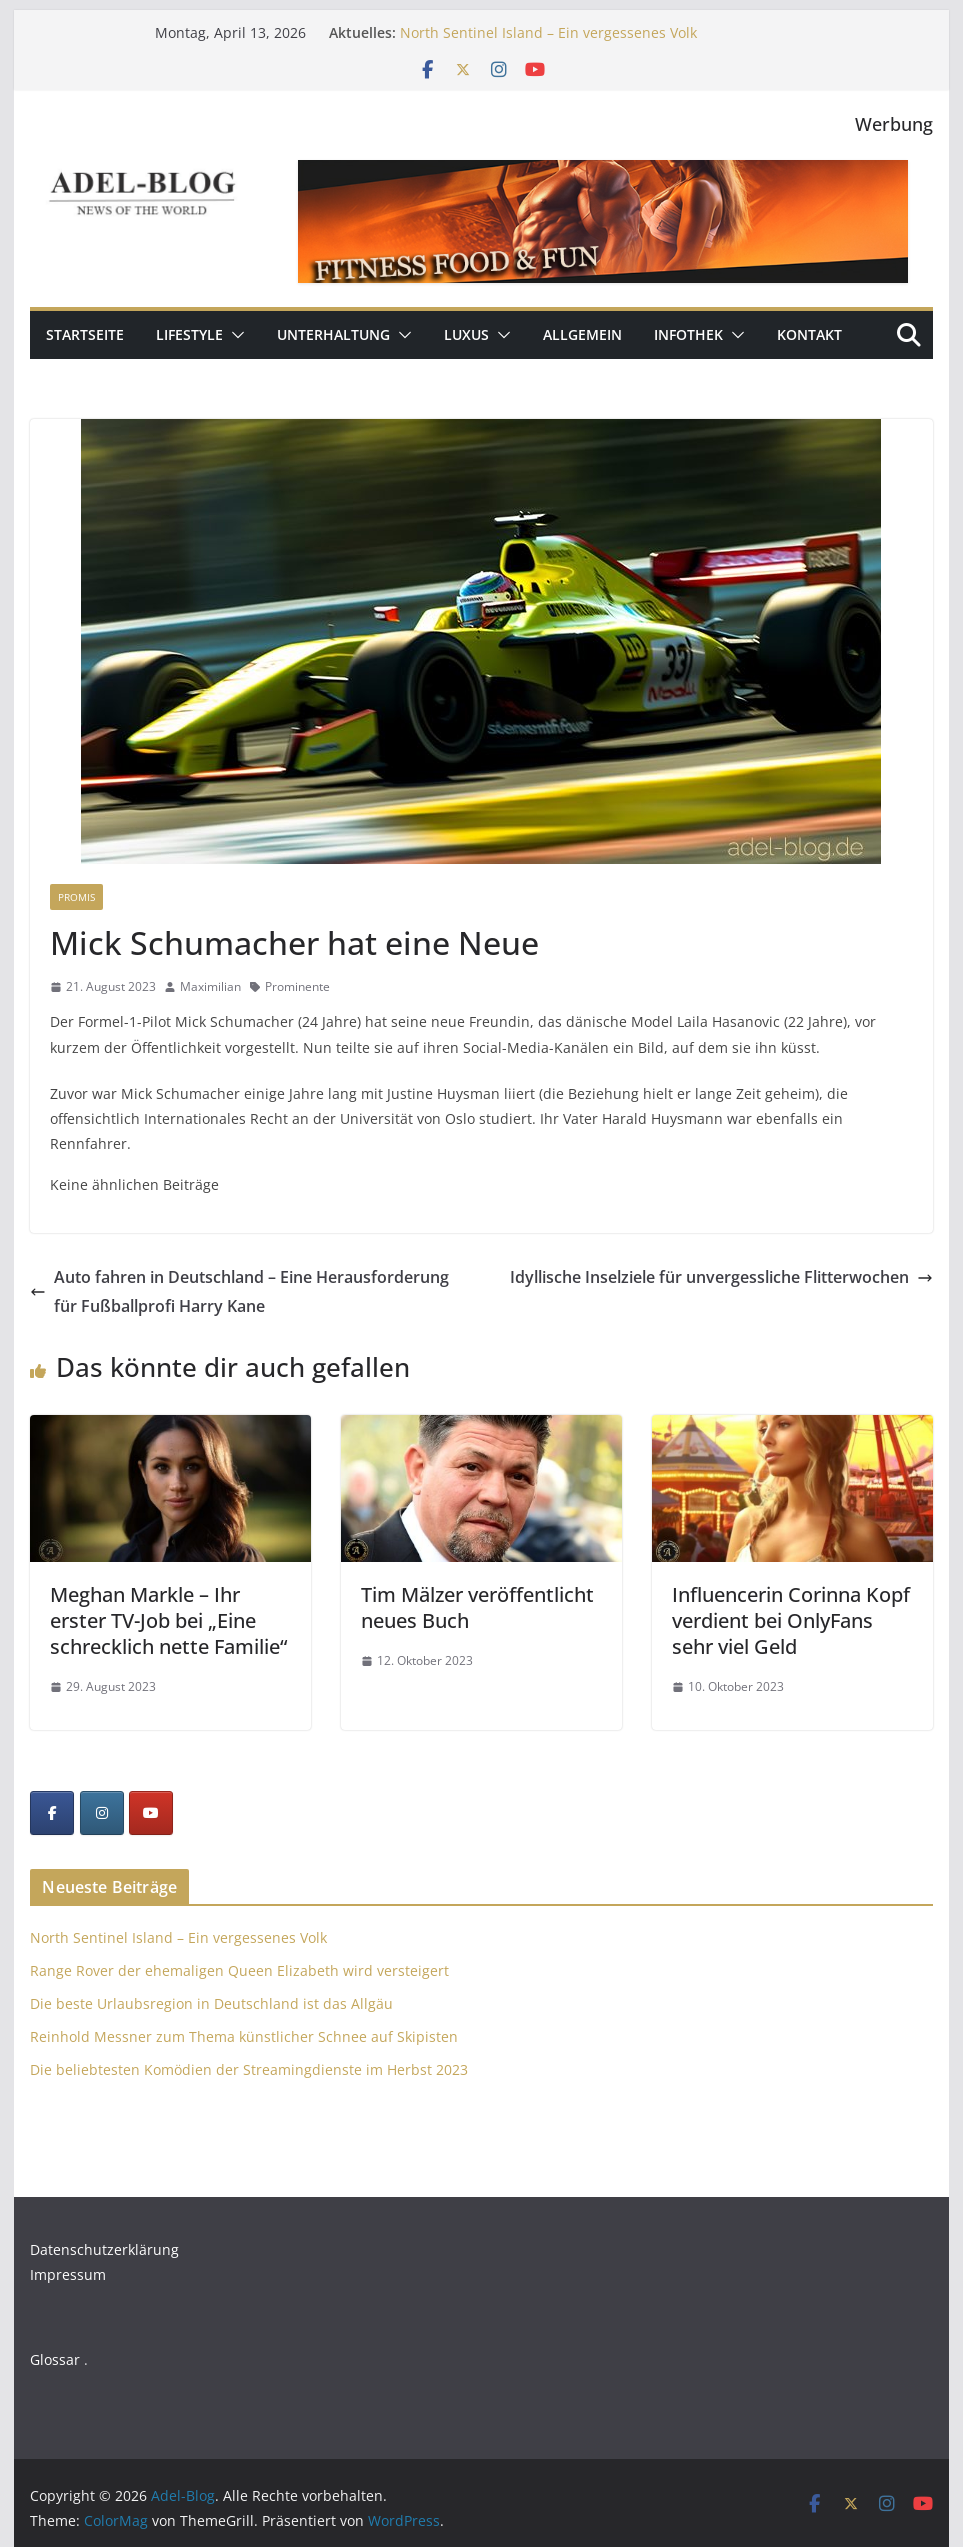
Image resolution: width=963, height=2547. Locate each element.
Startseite (85, 334)
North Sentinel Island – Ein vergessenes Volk (548, 32)
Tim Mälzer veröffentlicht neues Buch (477, 1607)
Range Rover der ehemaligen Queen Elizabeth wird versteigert (239, 1970)
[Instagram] (102, 1813)
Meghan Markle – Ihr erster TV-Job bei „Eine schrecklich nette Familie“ (168, 1620)
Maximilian (210, 986)
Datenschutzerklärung (104, 2249)
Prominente (297, 986)
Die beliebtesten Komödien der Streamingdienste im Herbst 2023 (249, 2069)
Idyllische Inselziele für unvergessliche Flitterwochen (721, 1277)
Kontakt (809, 334)
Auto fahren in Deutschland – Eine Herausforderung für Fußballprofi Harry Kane (239, 1291)
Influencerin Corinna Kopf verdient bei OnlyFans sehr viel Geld (791, 1620)
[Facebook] (52, 1813)
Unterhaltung (333, 334)
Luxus (466, 334)
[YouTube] (151, 1813)
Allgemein (582, 334)
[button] (234, 335)
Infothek (688, 334)
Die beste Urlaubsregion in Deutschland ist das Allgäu (211, 2003)
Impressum (68, 2274)
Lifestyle (189, 334)
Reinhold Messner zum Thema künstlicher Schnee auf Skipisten (244, 2036)
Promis (76, 897)
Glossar (55, 2359)
